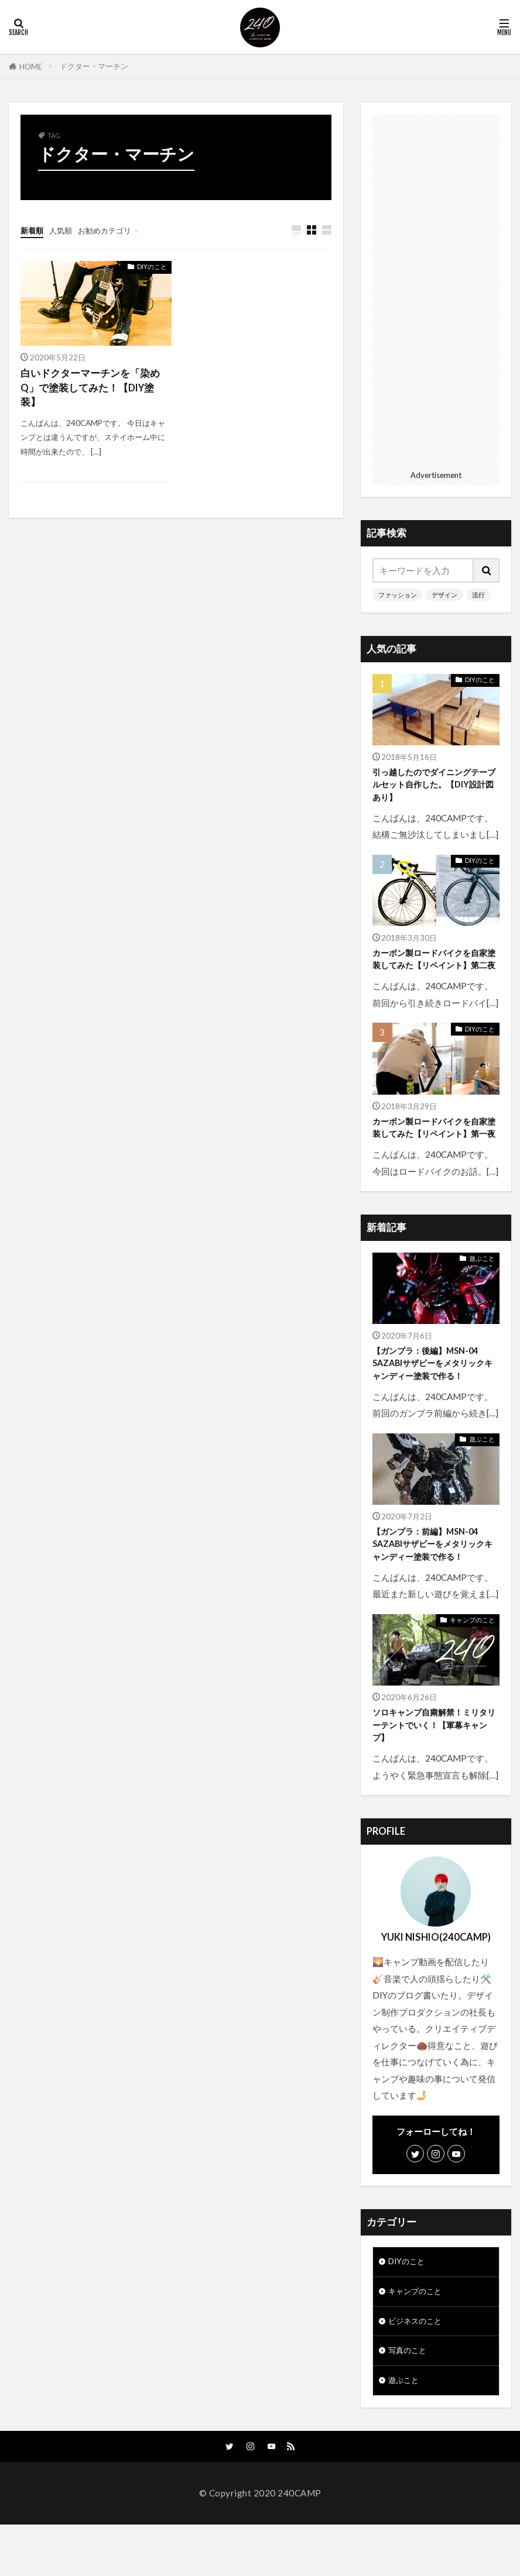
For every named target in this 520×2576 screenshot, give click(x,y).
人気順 (66, 230)
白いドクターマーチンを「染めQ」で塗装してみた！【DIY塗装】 (94, 389)
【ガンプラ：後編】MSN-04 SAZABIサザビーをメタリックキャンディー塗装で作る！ (432, 1397)
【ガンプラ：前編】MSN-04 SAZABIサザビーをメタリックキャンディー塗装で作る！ (432, 1580)
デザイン (444, 595)
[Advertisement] (436, 290)
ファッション (397, 595)
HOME (30, 66)
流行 (478, 595)
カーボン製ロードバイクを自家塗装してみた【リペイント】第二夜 (433, 969)
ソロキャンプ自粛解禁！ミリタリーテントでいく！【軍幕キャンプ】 (433, 1764)
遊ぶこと (482, 1291)
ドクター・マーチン (94, 66)
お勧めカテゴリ (115, 230)
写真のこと (410, 2397)
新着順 (33, 230)
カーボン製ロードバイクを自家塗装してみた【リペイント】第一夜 (433, 1152)
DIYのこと (152, 267)
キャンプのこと (472, 1658)
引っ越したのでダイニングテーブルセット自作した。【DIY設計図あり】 (433, 785)
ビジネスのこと (419, 2366)
